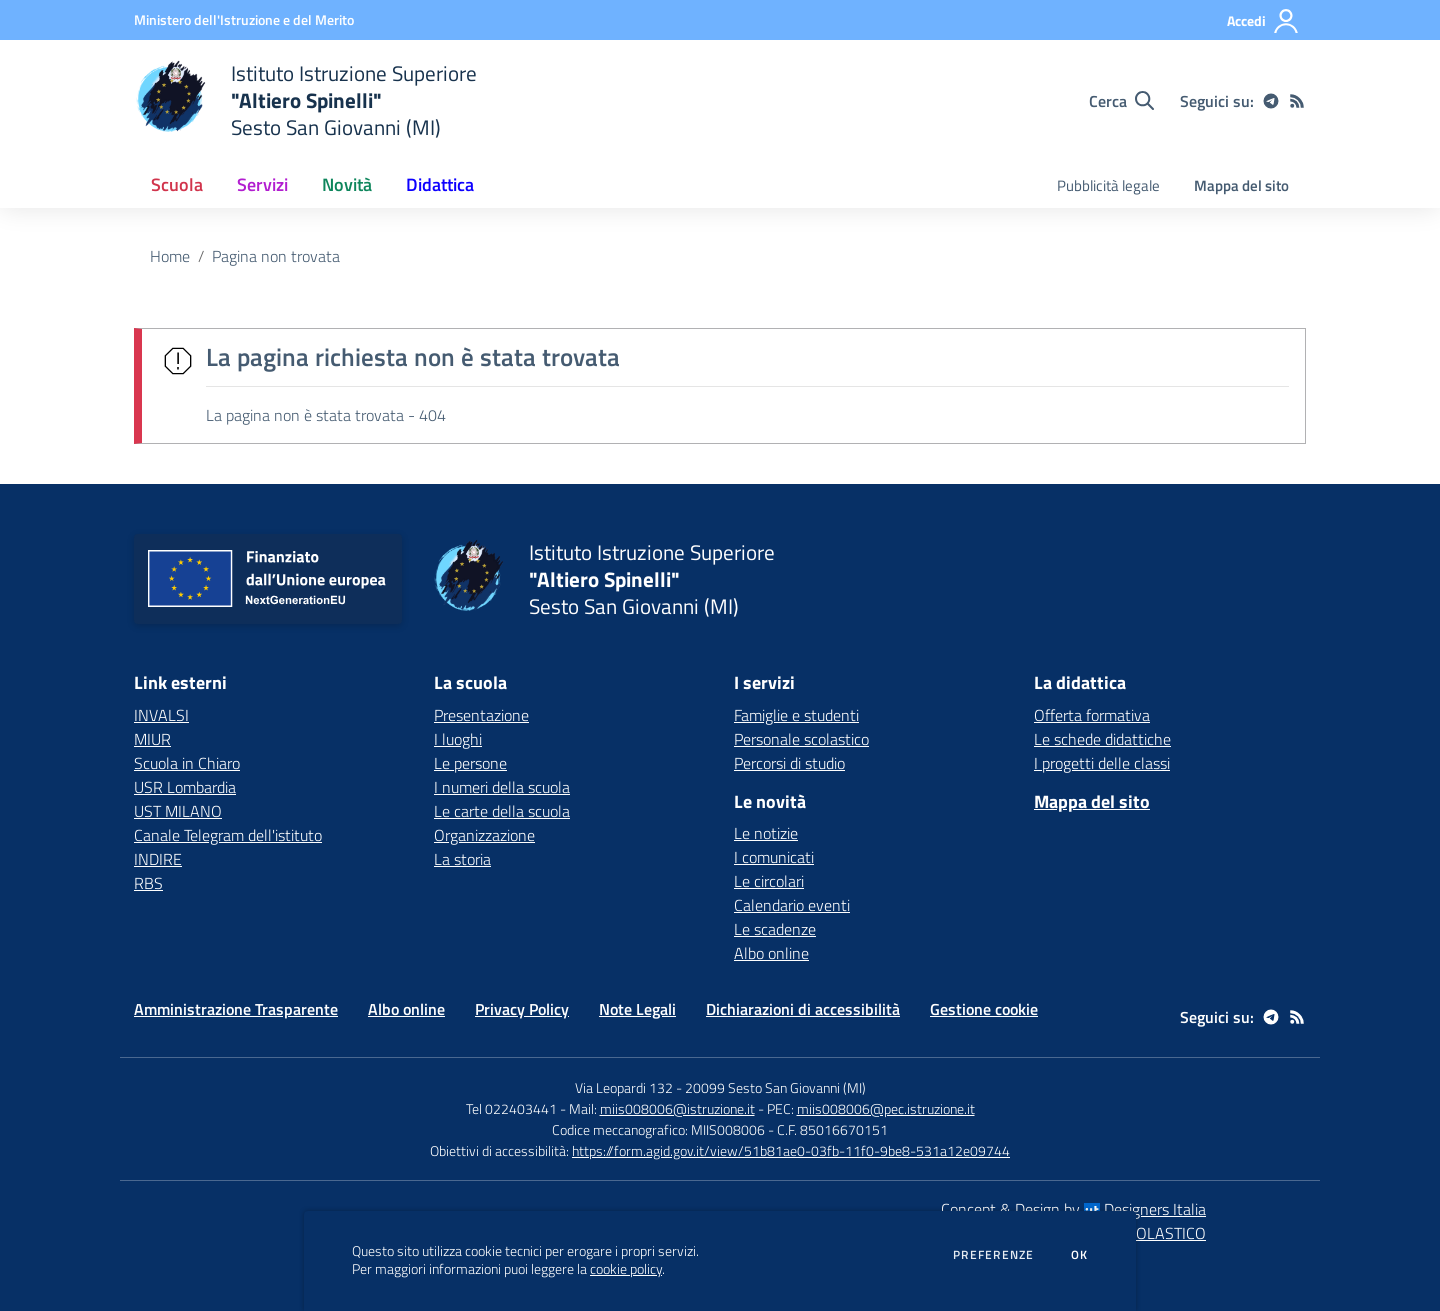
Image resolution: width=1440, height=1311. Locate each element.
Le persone (470, 763)
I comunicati (774, 857)
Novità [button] (347, 184)
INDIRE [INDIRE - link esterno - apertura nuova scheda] (158, 859)
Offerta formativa (1092, 715)
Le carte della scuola (502, 811)
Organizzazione (484, 835)
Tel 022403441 (511, 1108)
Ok (1080, 1255)
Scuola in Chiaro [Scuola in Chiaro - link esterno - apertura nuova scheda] (187, 763)
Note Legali (637, 1009)
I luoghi (458, 739)
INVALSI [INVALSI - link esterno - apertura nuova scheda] (161, 715)
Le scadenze (775, 929)
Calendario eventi (792, 905)
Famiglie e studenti (796, 715)
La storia (462, 859)
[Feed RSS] (1297, 101)
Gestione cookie (984, 1009)
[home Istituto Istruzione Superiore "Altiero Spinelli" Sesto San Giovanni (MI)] (305, 100)
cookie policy (626, 1269)
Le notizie (766, 833)
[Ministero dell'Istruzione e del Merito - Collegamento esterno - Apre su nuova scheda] (244, 19)
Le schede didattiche (1102, 739)
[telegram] (1271, 101)
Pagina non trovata (276, 256)
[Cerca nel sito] (1121, 101)
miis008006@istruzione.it (677, 1108)
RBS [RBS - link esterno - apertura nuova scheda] (148, 883)
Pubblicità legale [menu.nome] (1108, 185)
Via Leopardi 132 (624, 1087)
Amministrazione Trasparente (236, 1009)
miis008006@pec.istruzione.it (886, 1108)
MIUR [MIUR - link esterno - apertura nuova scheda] (152, 739)
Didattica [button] (440, 184)
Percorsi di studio (789, 763)
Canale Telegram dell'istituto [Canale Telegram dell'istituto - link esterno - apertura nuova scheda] (228, 835)
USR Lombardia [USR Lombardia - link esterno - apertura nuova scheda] (185, 787)
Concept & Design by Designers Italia (1073, 1209)
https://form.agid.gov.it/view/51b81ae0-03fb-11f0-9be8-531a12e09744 (791, 1150)
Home (170, 256)
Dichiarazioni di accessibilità (803, 1009)
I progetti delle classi (1102, 763)
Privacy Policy (522, 1009)
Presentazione (481, 715)
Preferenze (993, 1255)
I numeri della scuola (502, 787)
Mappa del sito (1241, 185)
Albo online (771, 953)
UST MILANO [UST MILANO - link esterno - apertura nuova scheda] (178, 811)
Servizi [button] (262, 184)
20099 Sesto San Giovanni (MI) (775, 1087)
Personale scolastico (801, 739)
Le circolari (769, 881)
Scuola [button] (177, 184)
